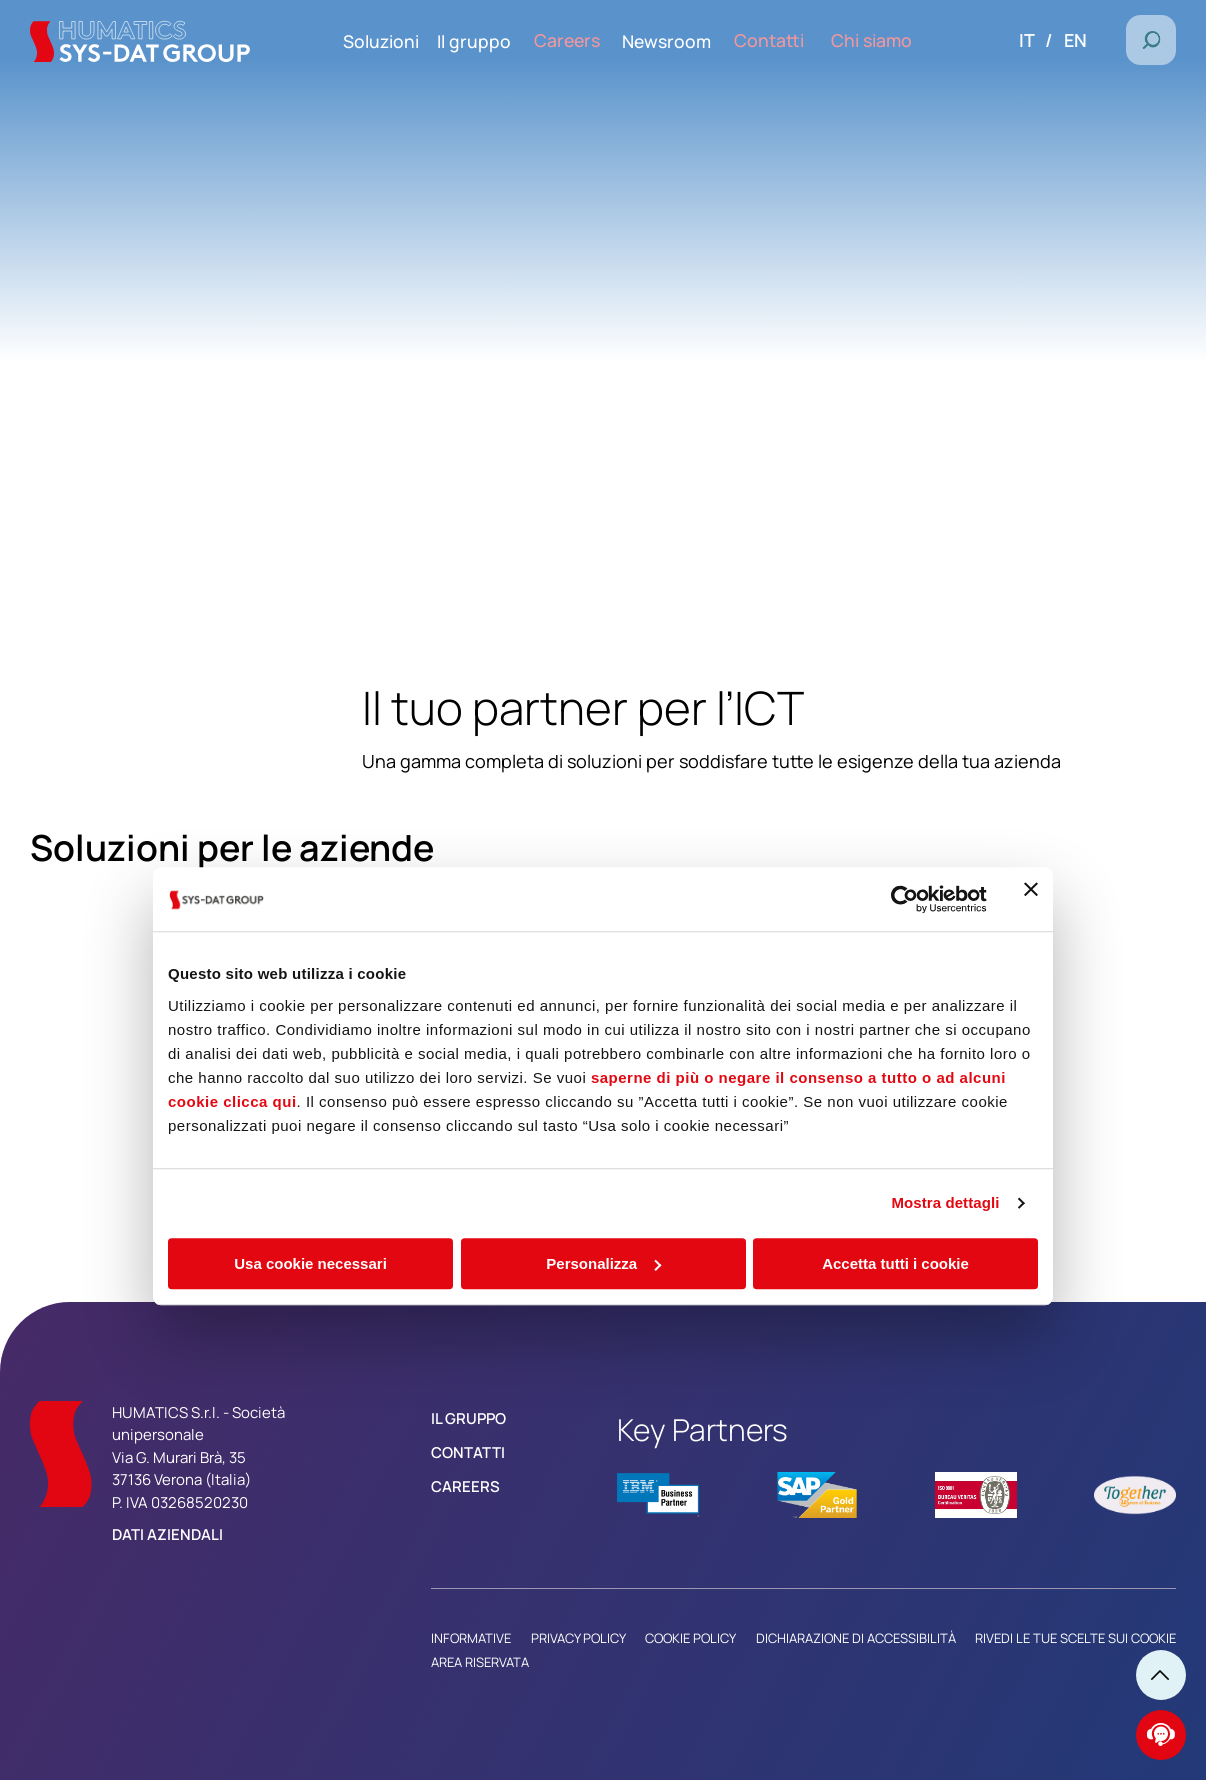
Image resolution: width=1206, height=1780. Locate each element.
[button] (1151, 40)
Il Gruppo (468, 1418)
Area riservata (480, 1662)
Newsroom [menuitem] (688, 41)
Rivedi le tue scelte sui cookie (1075, 1638)
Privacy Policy (578, 1638)
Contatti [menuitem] (785, 41)
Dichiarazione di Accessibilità (856, 1638)
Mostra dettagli (945, 1006)
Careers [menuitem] (593, 41)
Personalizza (603, 1067)
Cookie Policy (690, 1638)
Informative (471, 1638)
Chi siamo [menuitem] (878, 41)
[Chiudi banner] (1031, 703)
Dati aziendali (167, 1534)
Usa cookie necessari (310, 1067)
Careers (465, 1486)
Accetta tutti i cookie (895, 1067)
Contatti (468, 1452)
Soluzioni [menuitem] (412, 41)
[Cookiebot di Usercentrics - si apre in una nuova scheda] (899, 703)
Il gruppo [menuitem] (505, 41)
